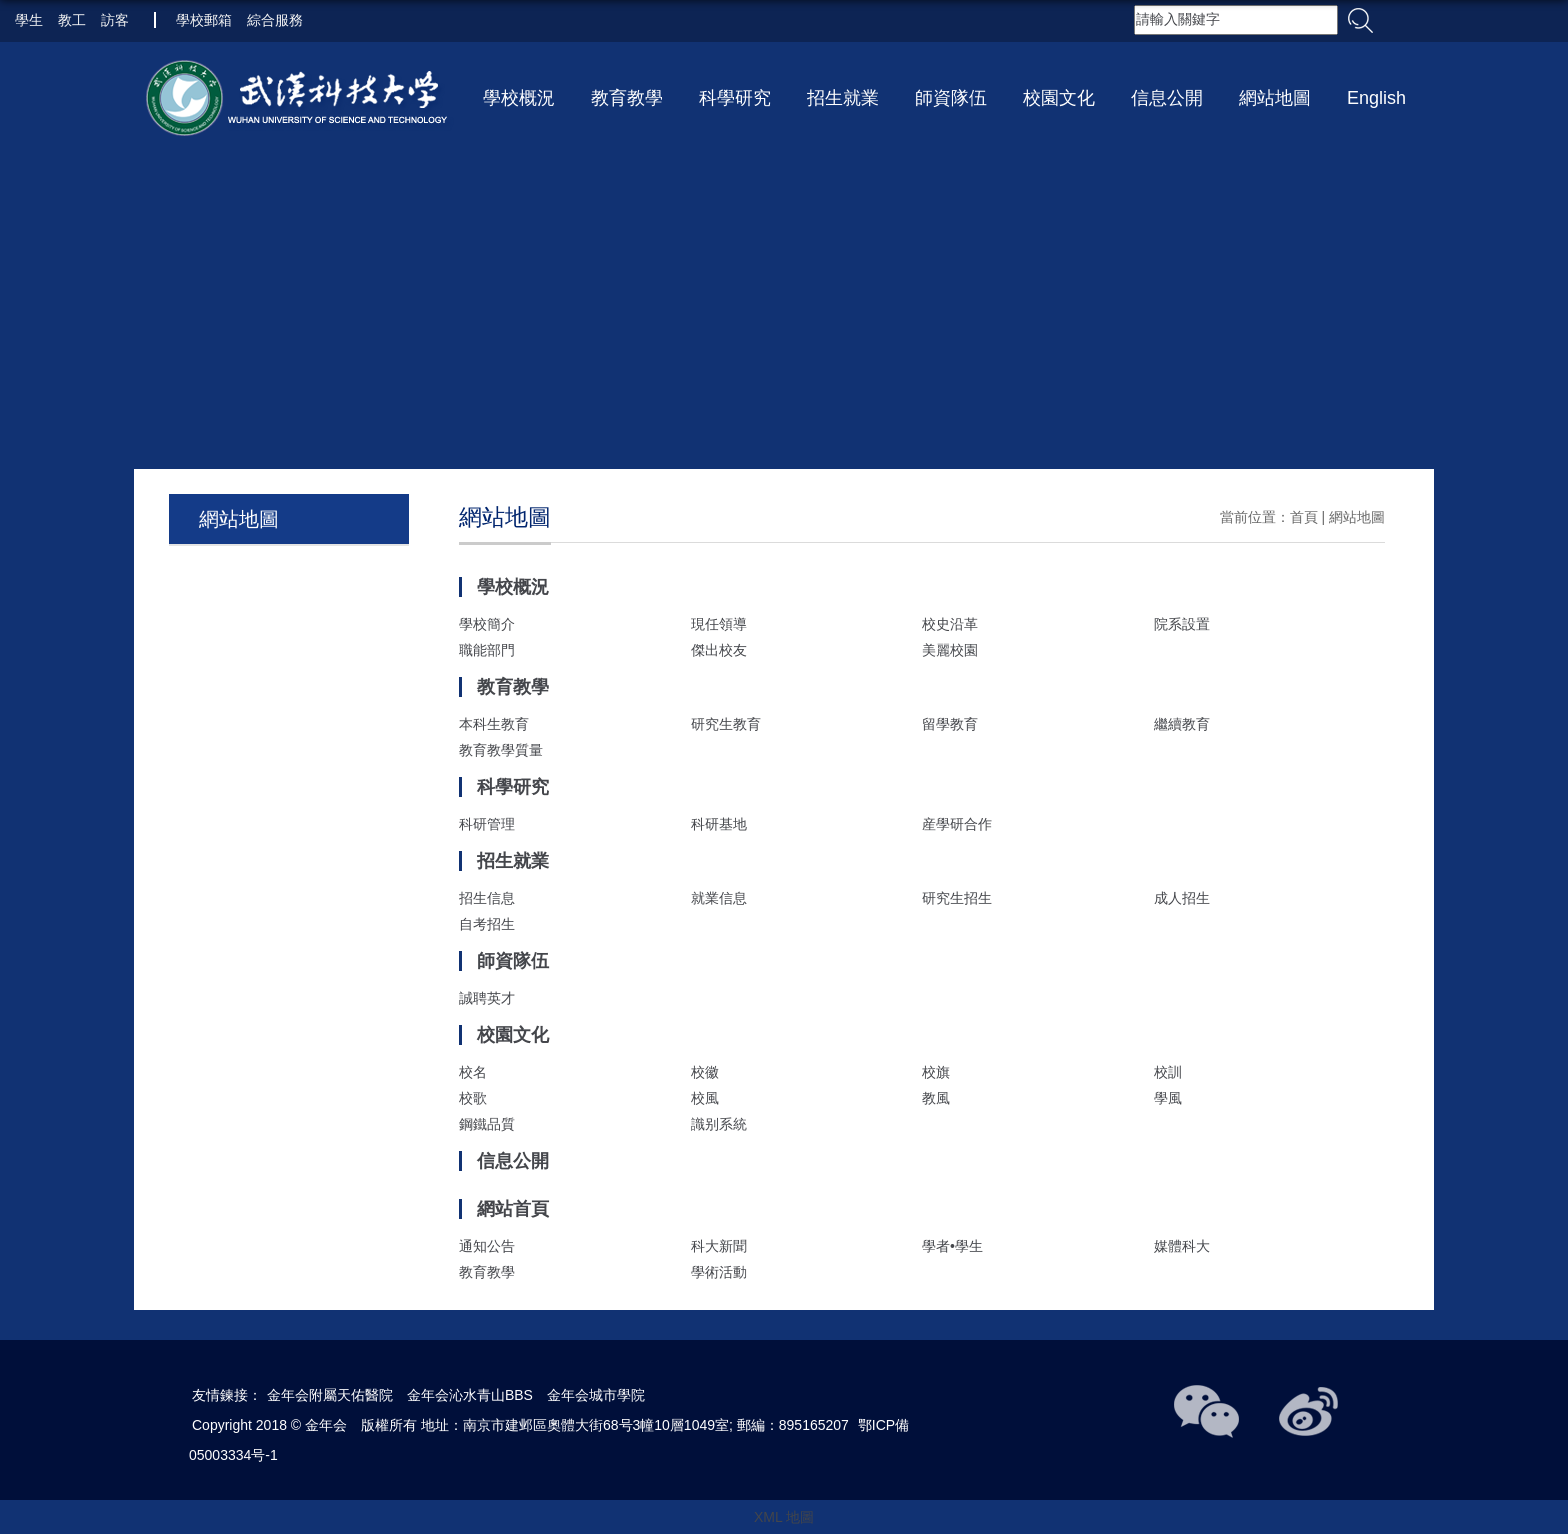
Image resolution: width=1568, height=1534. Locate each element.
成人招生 (1182, 898)
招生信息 (487, 898)
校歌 (473, 1098)
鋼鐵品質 (487, 1124)
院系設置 (1182, 624)
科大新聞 (719, 1246)
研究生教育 (726, 724)
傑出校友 (719, 650)
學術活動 (719, 1272)
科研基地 (719, 824)
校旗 (936, 1072)
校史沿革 (950, 624)
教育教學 (627, 98)
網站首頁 (513, 1209)
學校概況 (519, 98)
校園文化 (1059, 98)
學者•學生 (952, 1246)
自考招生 (487, 924)
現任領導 (719, 624)
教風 (936, 1098)
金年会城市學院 (596, 1395)
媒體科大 (1182, 1246)
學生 (29, 20)
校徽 (705, 1072)
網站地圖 (1275, 98)
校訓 (1168, 1072)
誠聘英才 (487, 998)
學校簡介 (487, 624)
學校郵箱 (204, 20)
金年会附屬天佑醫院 (330, 1395)
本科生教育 (494, 724)
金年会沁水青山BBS (470, 1395)
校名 (473, 1072)
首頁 (1304, 517)
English (1376, 98)
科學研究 (735, 98)
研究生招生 (957, 898)
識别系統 (719, 1124)
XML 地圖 (784, 1517)
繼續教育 (1182, 724)
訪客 (115, 20)
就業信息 (719, 898)
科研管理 (487, 824)
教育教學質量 (501, 750)
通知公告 (487, 1246)
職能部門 (487, 650)
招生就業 (843, 98)
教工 (72, 20)
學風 (1168, 1098)
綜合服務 (275, 20)
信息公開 (1167, 98)
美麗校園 (950, 650)
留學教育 (950, 724)
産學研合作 (957, 824)
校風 (705, 1098)
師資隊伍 (951, 98)
